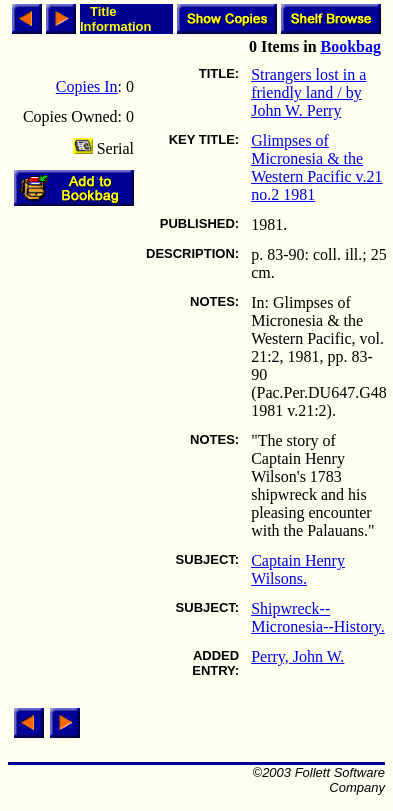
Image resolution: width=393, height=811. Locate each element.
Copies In (87, 86)
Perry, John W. (297, 656)
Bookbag (351, 46)
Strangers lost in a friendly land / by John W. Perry (308, 92)
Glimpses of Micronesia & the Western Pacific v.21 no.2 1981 (316, 167)
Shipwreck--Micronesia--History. (318, 617)
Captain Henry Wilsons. (298, 569)
